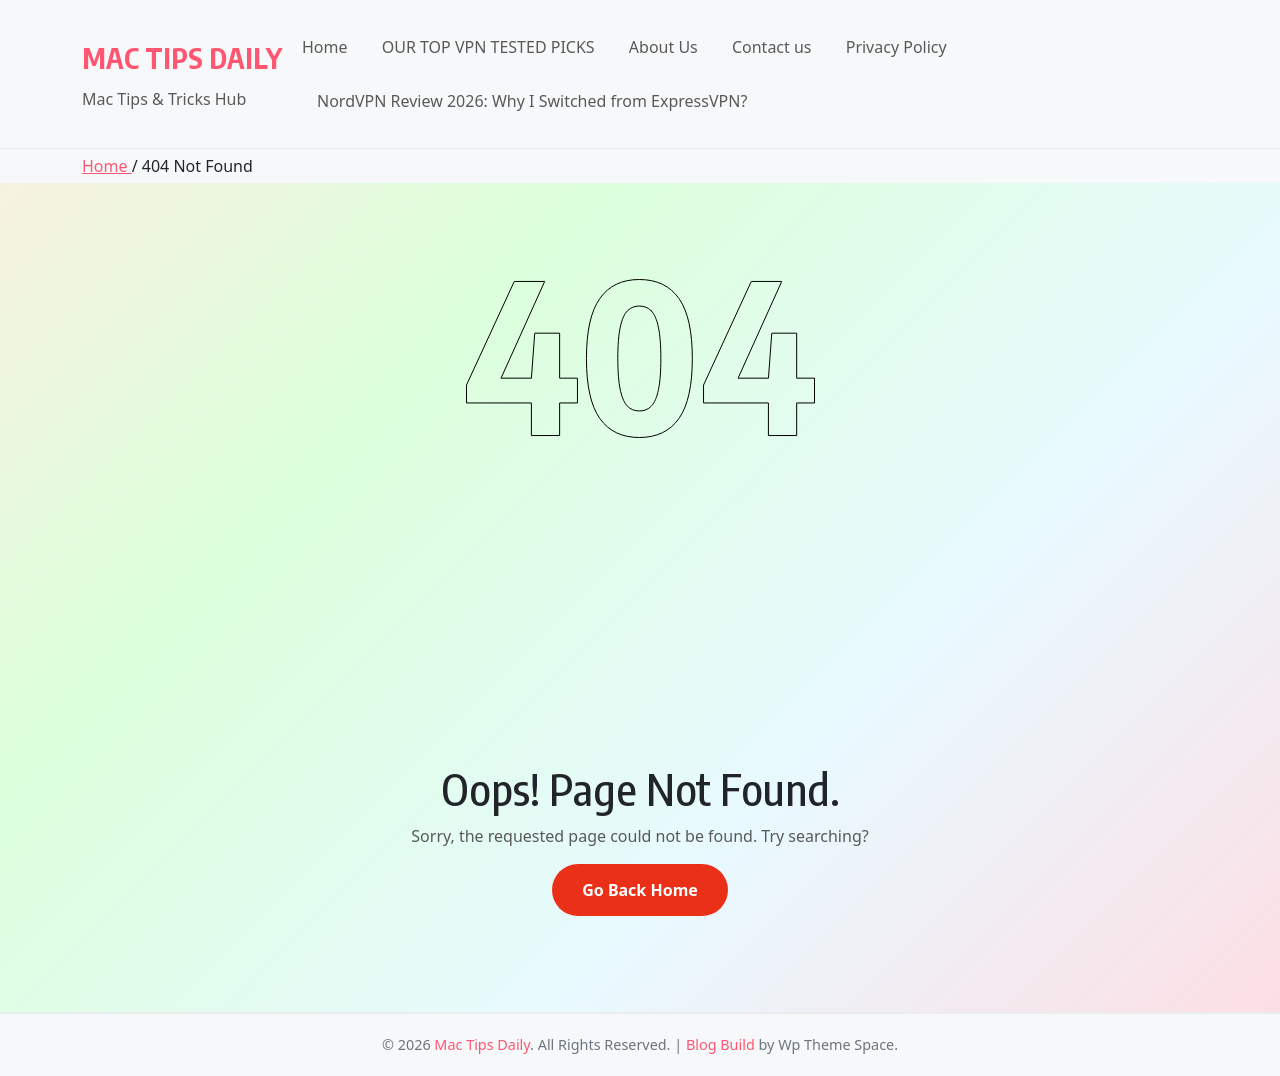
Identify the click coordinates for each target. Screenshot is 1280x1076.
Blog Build (720, 1044)
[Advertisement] (640, 588)
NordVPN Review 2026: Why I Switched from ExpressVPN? (532, 101)
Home (325, 47)
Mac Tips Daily (182, 57)
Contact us (772, 47)
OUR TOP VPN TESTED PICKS (488, 47)
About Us (663, 47)
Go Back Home (640, 890)
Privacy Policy (896, 47)
